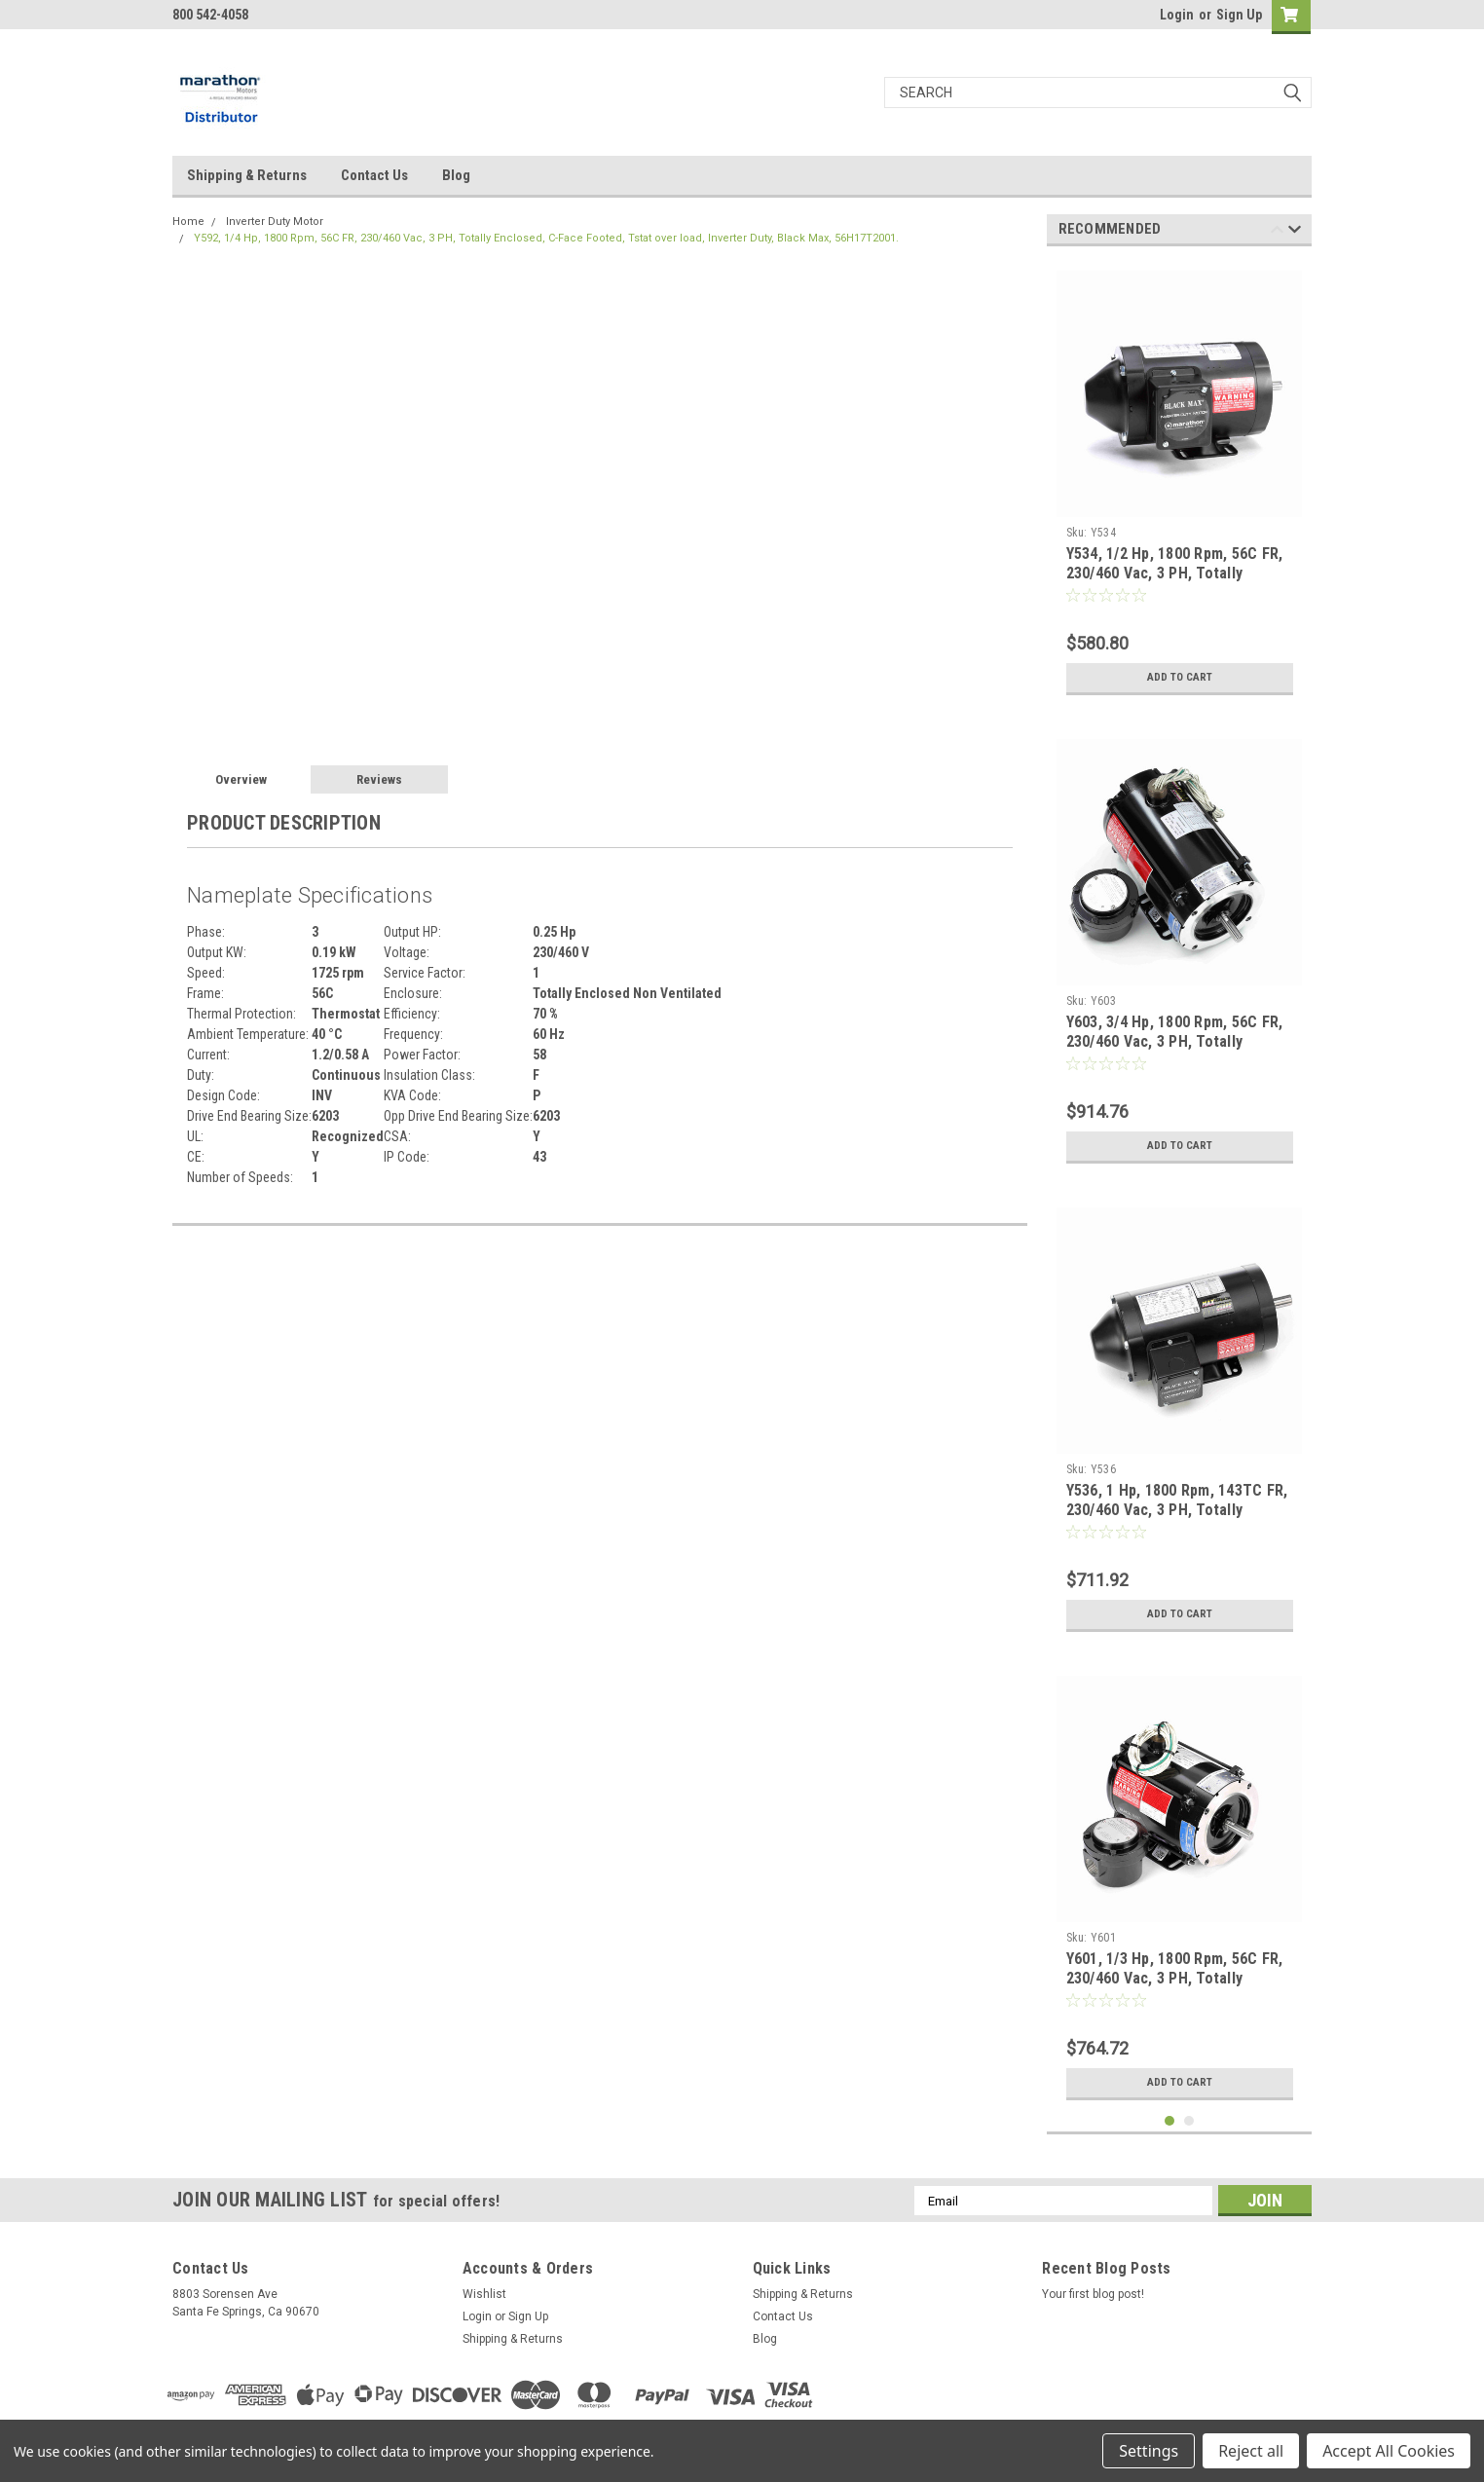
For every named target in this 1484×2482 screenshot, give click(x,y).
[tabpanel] (1180, 483)
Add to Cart (1179, 677)
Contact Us (374, 175)
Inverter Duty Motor (274, 221)
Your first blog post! (1093, 2294)
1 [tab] (1170, 2121)
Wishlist (484, 2294)
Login (1177, 14)
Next (1294, 232)
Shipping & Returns (247, 175)
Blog (456, 175)
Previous (1277, 232)
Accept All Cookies (1388, 2451)
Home (188, 221)
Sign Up (1239, 14)
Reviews (379, 779)
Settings (1148, 2451)
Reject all (1250, 2451)
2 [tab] (1189, 2121)
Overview (241, 779)
